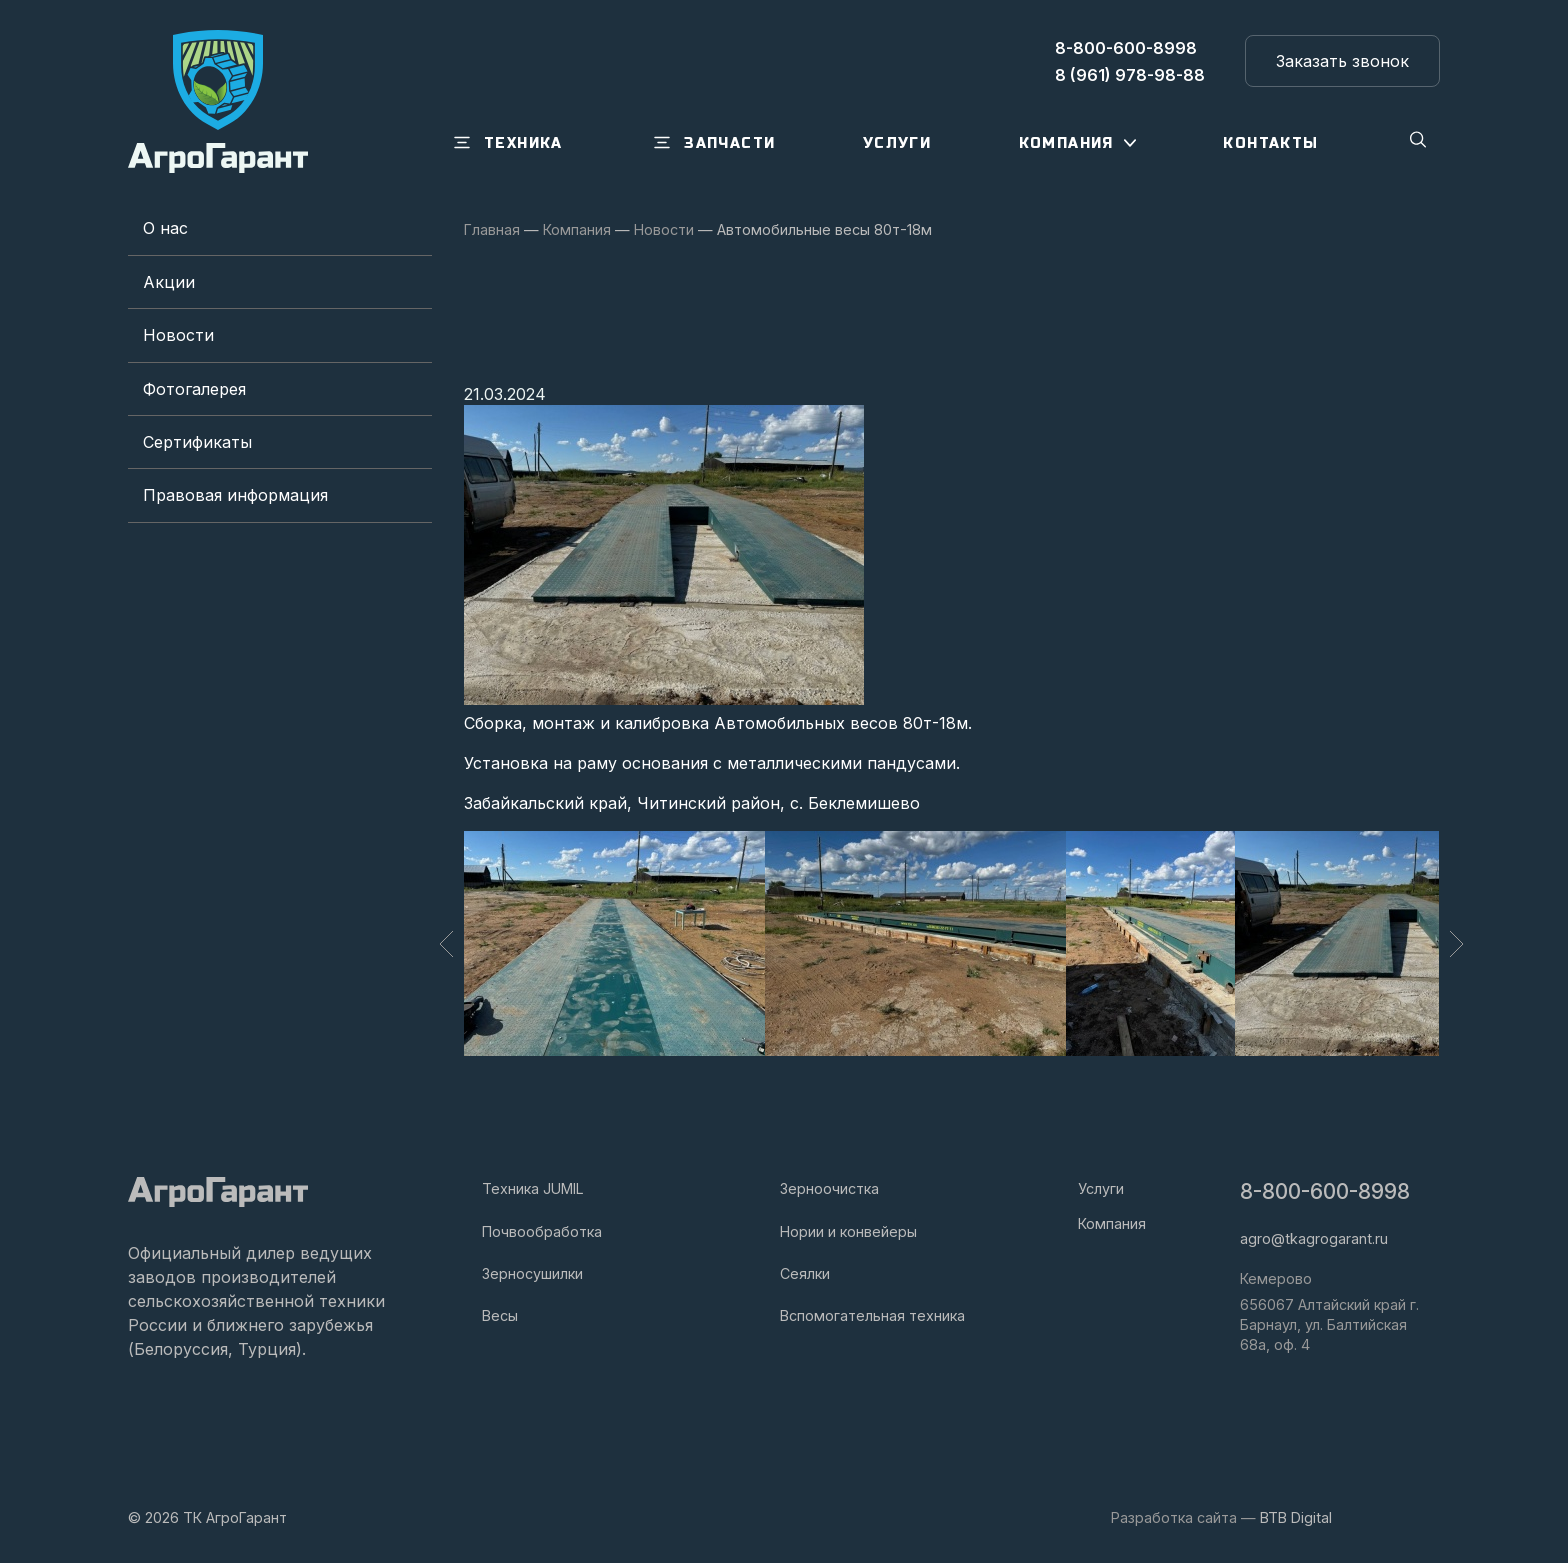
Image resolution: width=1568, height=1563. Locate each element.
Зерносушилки (532, 1273)
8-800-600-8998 (1325, 1191)
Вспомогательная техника (872, 1315)
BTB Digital (1296, 1517)
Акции (169, 282)
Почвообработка (542, 1231)
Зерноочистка (829, 1188)
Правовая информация (235, 495)
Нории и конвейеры (848, 1231)
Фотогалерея (194, 389)
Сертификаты (197, 442)
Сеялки (805, 1273)
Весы (500, 1315)
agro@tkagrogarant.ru (1314, 1238)
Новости (178, 335)
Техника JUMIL (533, 1188)
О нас (165, 228)
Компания (1112, 1223)
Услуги (1101, 1188)
